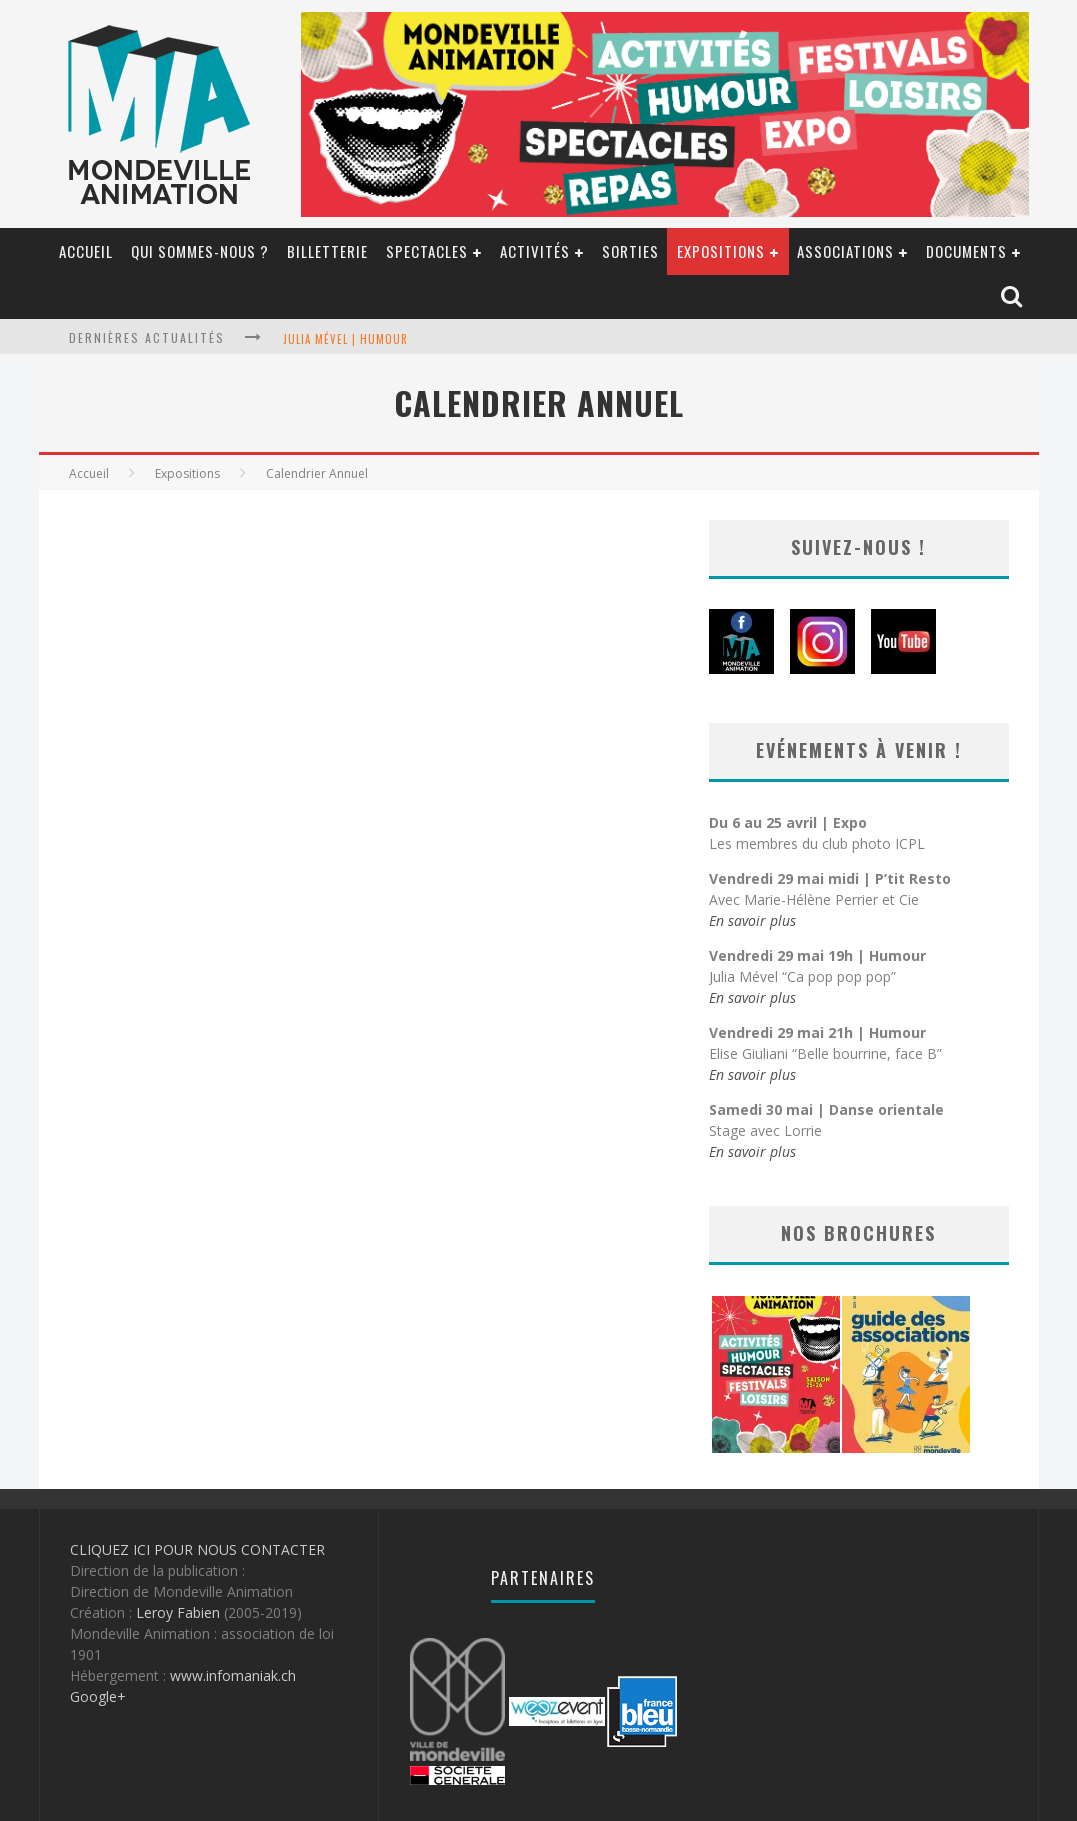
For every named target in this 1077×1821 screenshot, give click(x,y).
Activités (535, 251)
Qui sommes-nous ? (200, 251)
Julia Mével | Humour (345, 339)
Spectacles (427, 251)
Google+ (98, 1696)
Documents (966, 251)
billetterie (327, 251)
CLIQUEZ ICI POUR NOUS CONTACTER (197, 1549)
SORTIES (630, 251)
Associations (845, 251)
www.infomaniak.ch (233, 1675)
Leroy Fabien (178, 1612)
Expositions (721, 251)
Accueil (86, 251)
